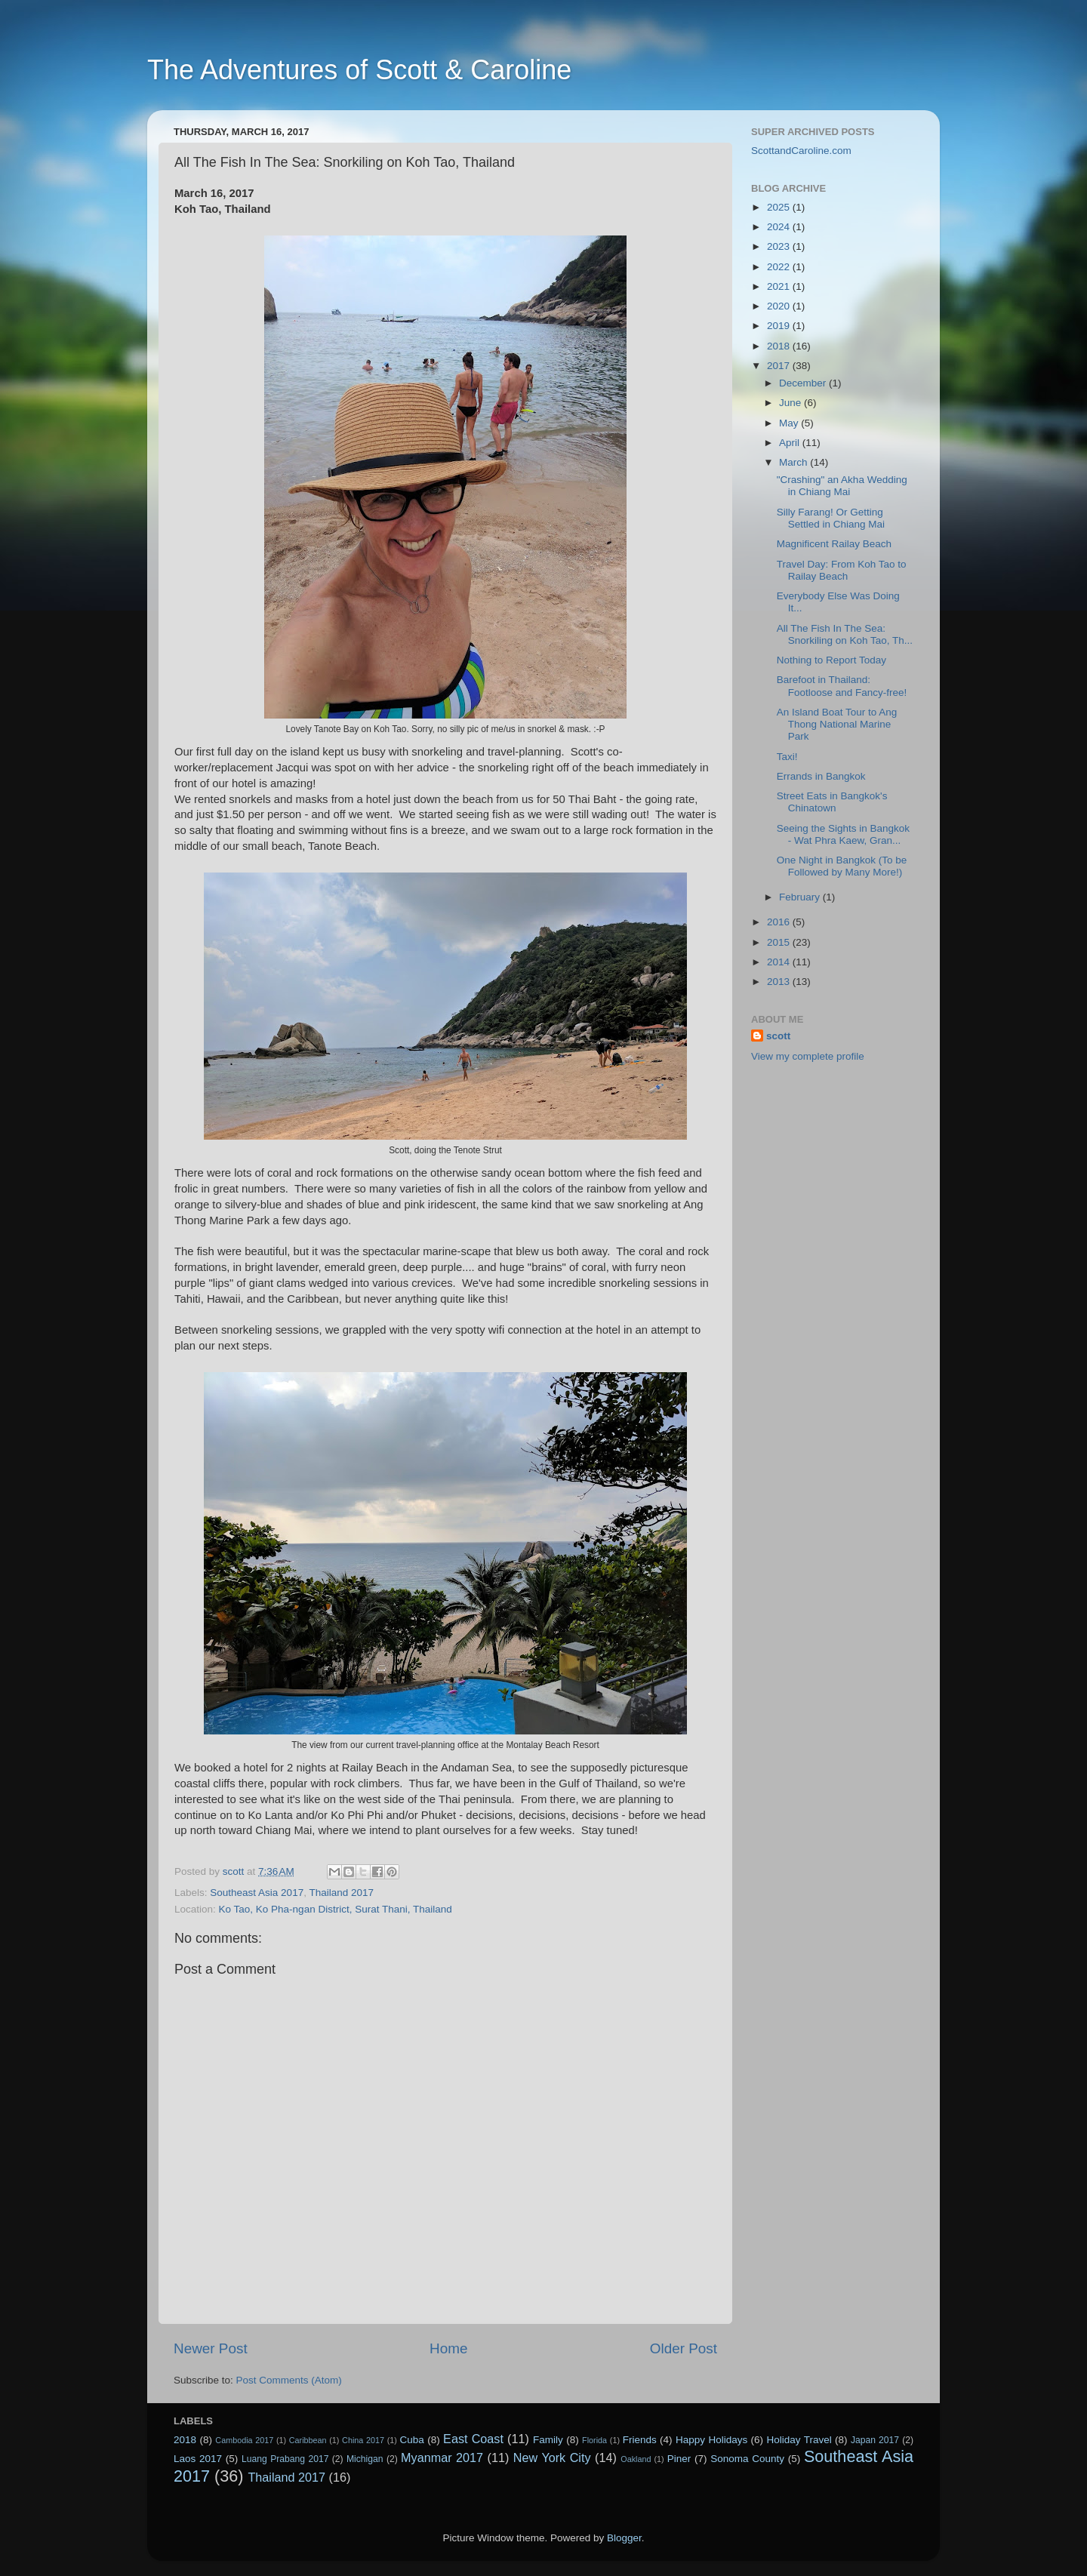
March (794, 462)
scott (778, 1036)
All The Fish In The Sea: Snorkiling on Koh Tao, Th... (845, 634)
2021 (780, 286)
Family (548, 2439)
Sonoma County (747, 2458)
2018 (780, 346)
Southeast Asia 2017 (256, 1892)
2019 (780, 325)
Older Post (683, 2348)
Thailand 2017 (341, 1892)
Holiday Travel (798, 2439)
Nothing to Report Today (831, 660)
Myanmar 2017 (442, 2457)
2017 (780, 365)
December (804, 383)
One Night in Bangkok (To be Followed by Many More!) (842, 866)
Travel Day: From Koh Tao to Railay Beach (842, 570)
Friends (640, 2439)
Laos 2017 (198, 2458)
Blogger (624, 2538)
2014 (780, 962)
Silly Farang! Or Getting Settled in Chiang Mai (831, 518)
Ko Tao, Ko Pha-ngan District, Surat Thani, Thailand (335, 1909)
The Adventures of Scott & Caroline (359, 69)
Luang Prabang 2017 (285, 2459)
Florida (594, 2440)
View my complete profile (807, 1056)
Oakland (635, 2459)
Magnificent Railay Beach (834, 543)
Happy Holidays (711, 2439)
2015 (780, 942)
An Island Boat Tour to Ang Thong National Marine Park (837, 724)
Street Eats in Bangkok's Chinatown (832, 802)
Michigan (364, 2459)
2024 (780, 226)
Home (448, 2348)
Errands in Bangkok (821, 776)
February (801, 897)
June (791, 402)
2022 (780, 266)
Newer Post (211, 2348)
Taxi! (787, 756)
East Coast (473, 2438)
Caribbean (308, 2440)
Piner (679, 2458)
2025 (780, 207)
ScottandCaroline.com (801, 150)
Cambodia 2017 (244, 2440)
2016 (780, 922)
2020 (780, 306)
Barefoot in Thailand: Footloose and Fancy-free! (842, 685)
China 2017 (363, 2440)
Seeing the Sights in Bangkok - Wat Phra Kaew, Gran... (843, 834)
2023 (780, 246)
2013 (780, 981)
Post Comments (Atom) (289, 2380)
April (790, 442)
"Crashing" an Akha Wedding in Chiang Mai (842, 485)
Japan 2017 (875, 2440)
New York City (552, 2457)
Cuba (412, 2439)
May (790, 423)
